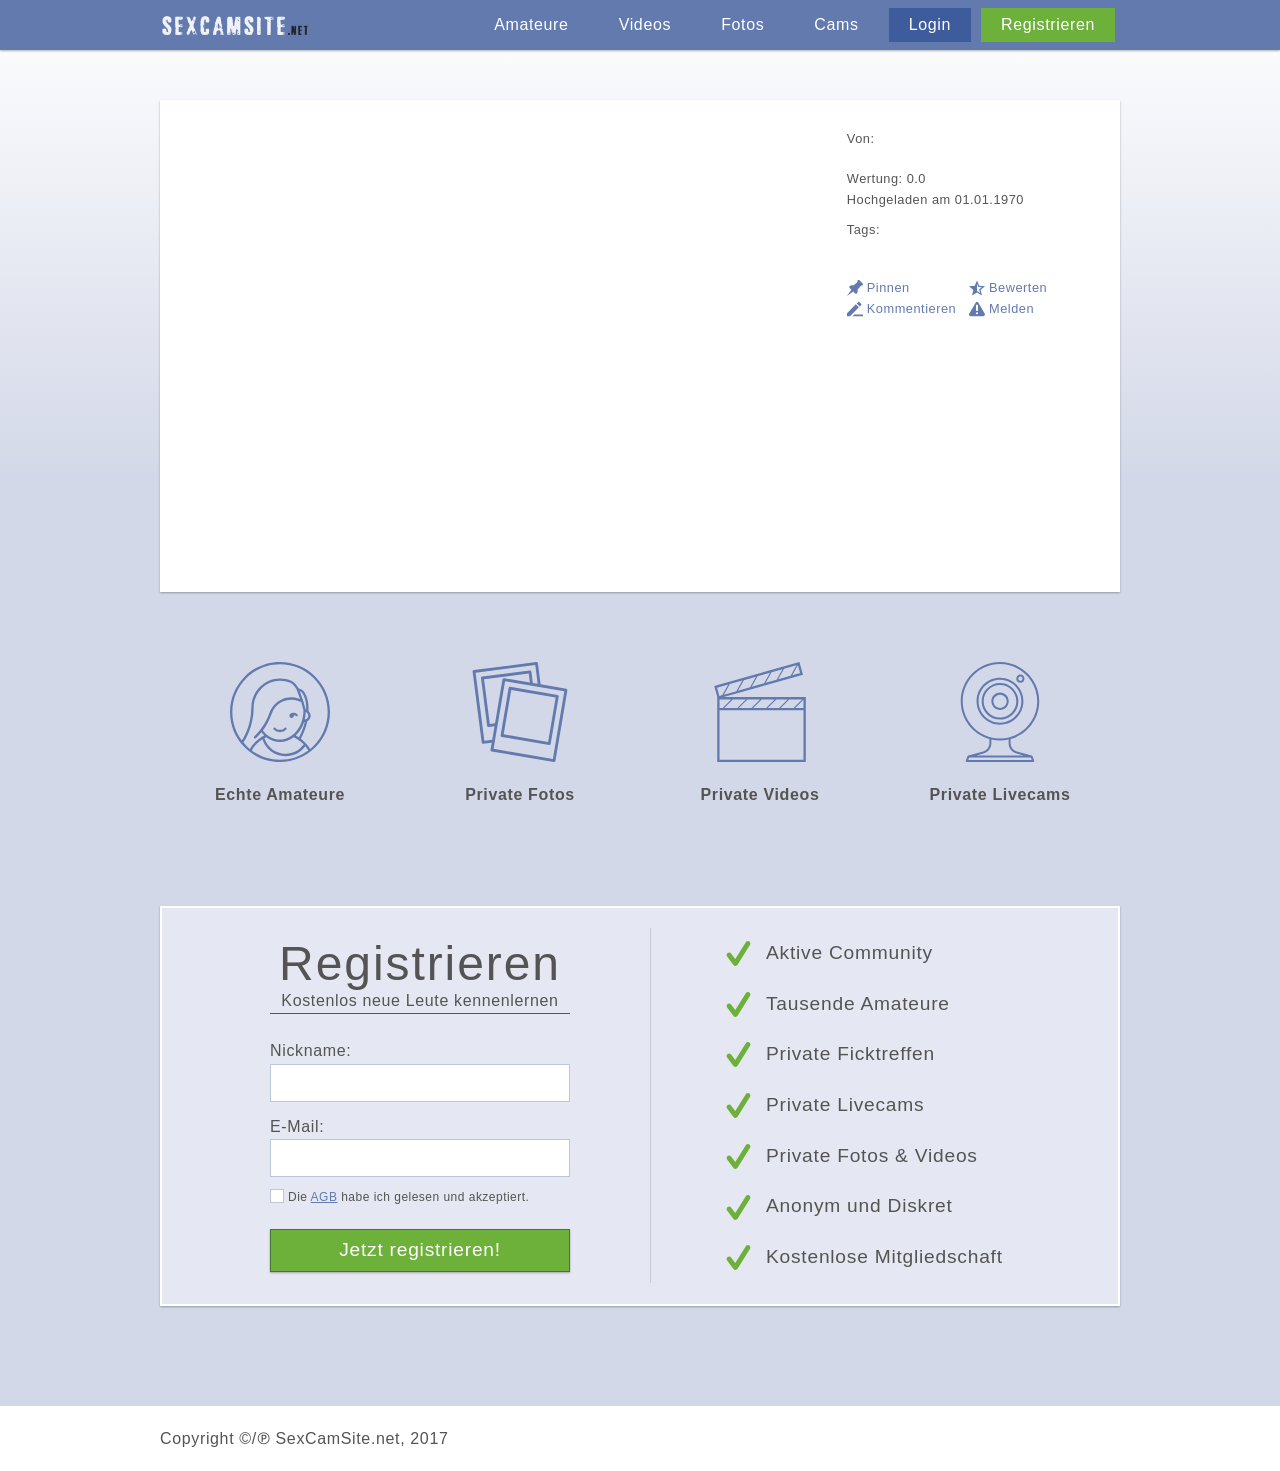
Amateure (531, 24)
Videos (645, 24)
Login (930, 24)
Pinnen (888, 287)
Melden (1011, 308)
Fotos (742, 24)
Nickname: (310, 1050)
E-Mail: (297, 1126)
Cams (836, 24)
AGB (324, 1197)
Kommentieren (911, 308)
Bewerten (1018, 287)
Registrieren (1048, 24)
